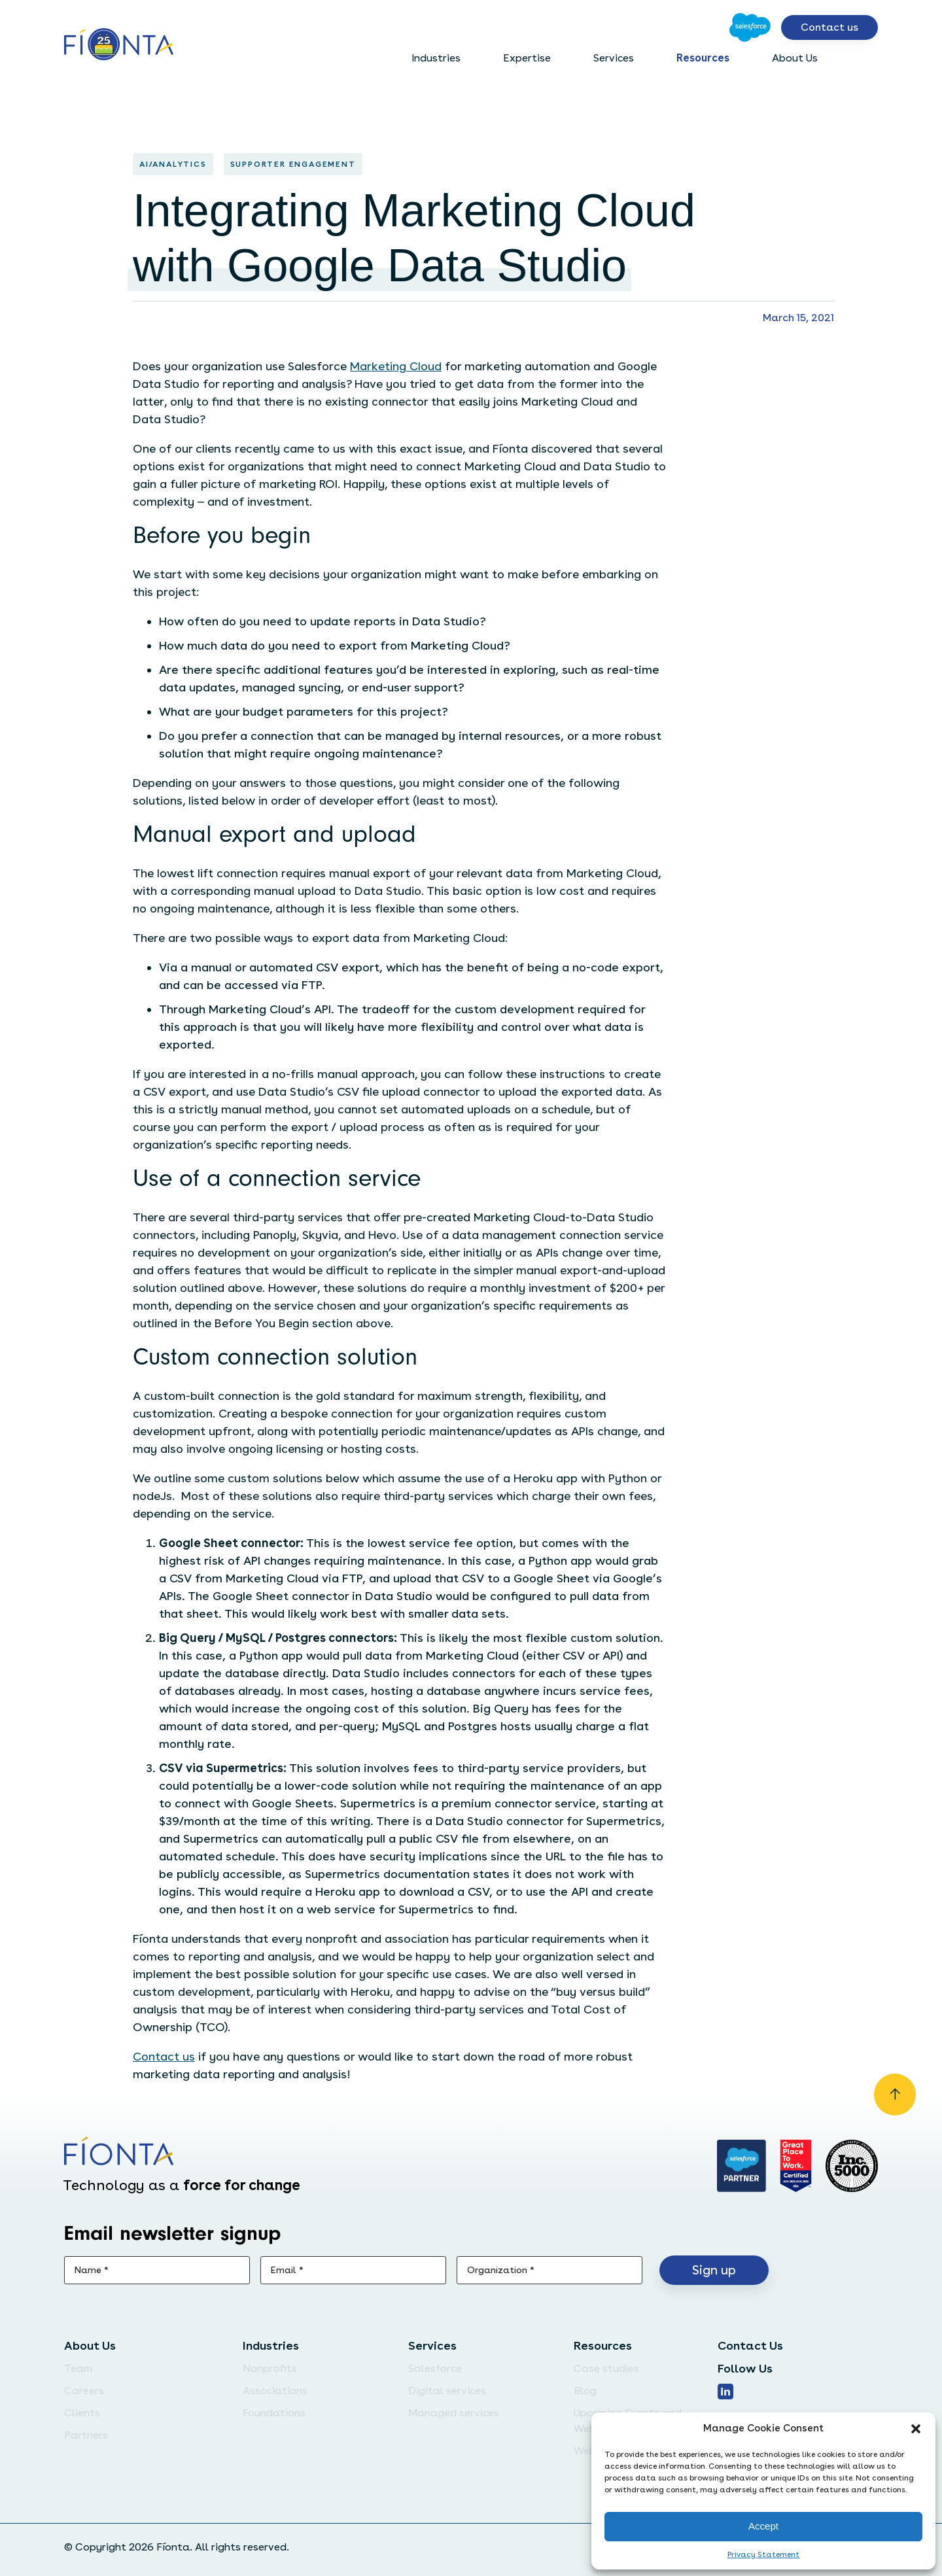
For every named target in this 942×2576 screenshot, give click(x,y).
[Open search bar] (867, 58)
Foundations (274, 2413)
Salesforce (435, 2368)
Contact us (829, 27)
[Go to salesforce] (742, 2166)
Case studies (606, 2368)
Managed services (453, 2413)
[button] (915, 2428)
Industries (436, 58)
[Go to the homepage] (118, 45)
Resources (702, 58)
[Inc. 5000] (852, 2166)
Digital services (447, 2390)
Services (613, 58)
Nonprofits (270, 2368)
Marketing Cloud (396, 366)
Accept (763, 2526)
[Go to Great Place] (795, 2166)
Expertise (527, 58)
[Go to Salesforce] (750, 27)
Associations (275, 2390)
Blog (585, 2390)
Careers (84, 2390)
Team (78, 2368)
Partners (86, 2435)
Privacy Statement (763, 2554)
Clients (82, 2413)
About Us (795, 58)
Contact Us (750, 2345)
